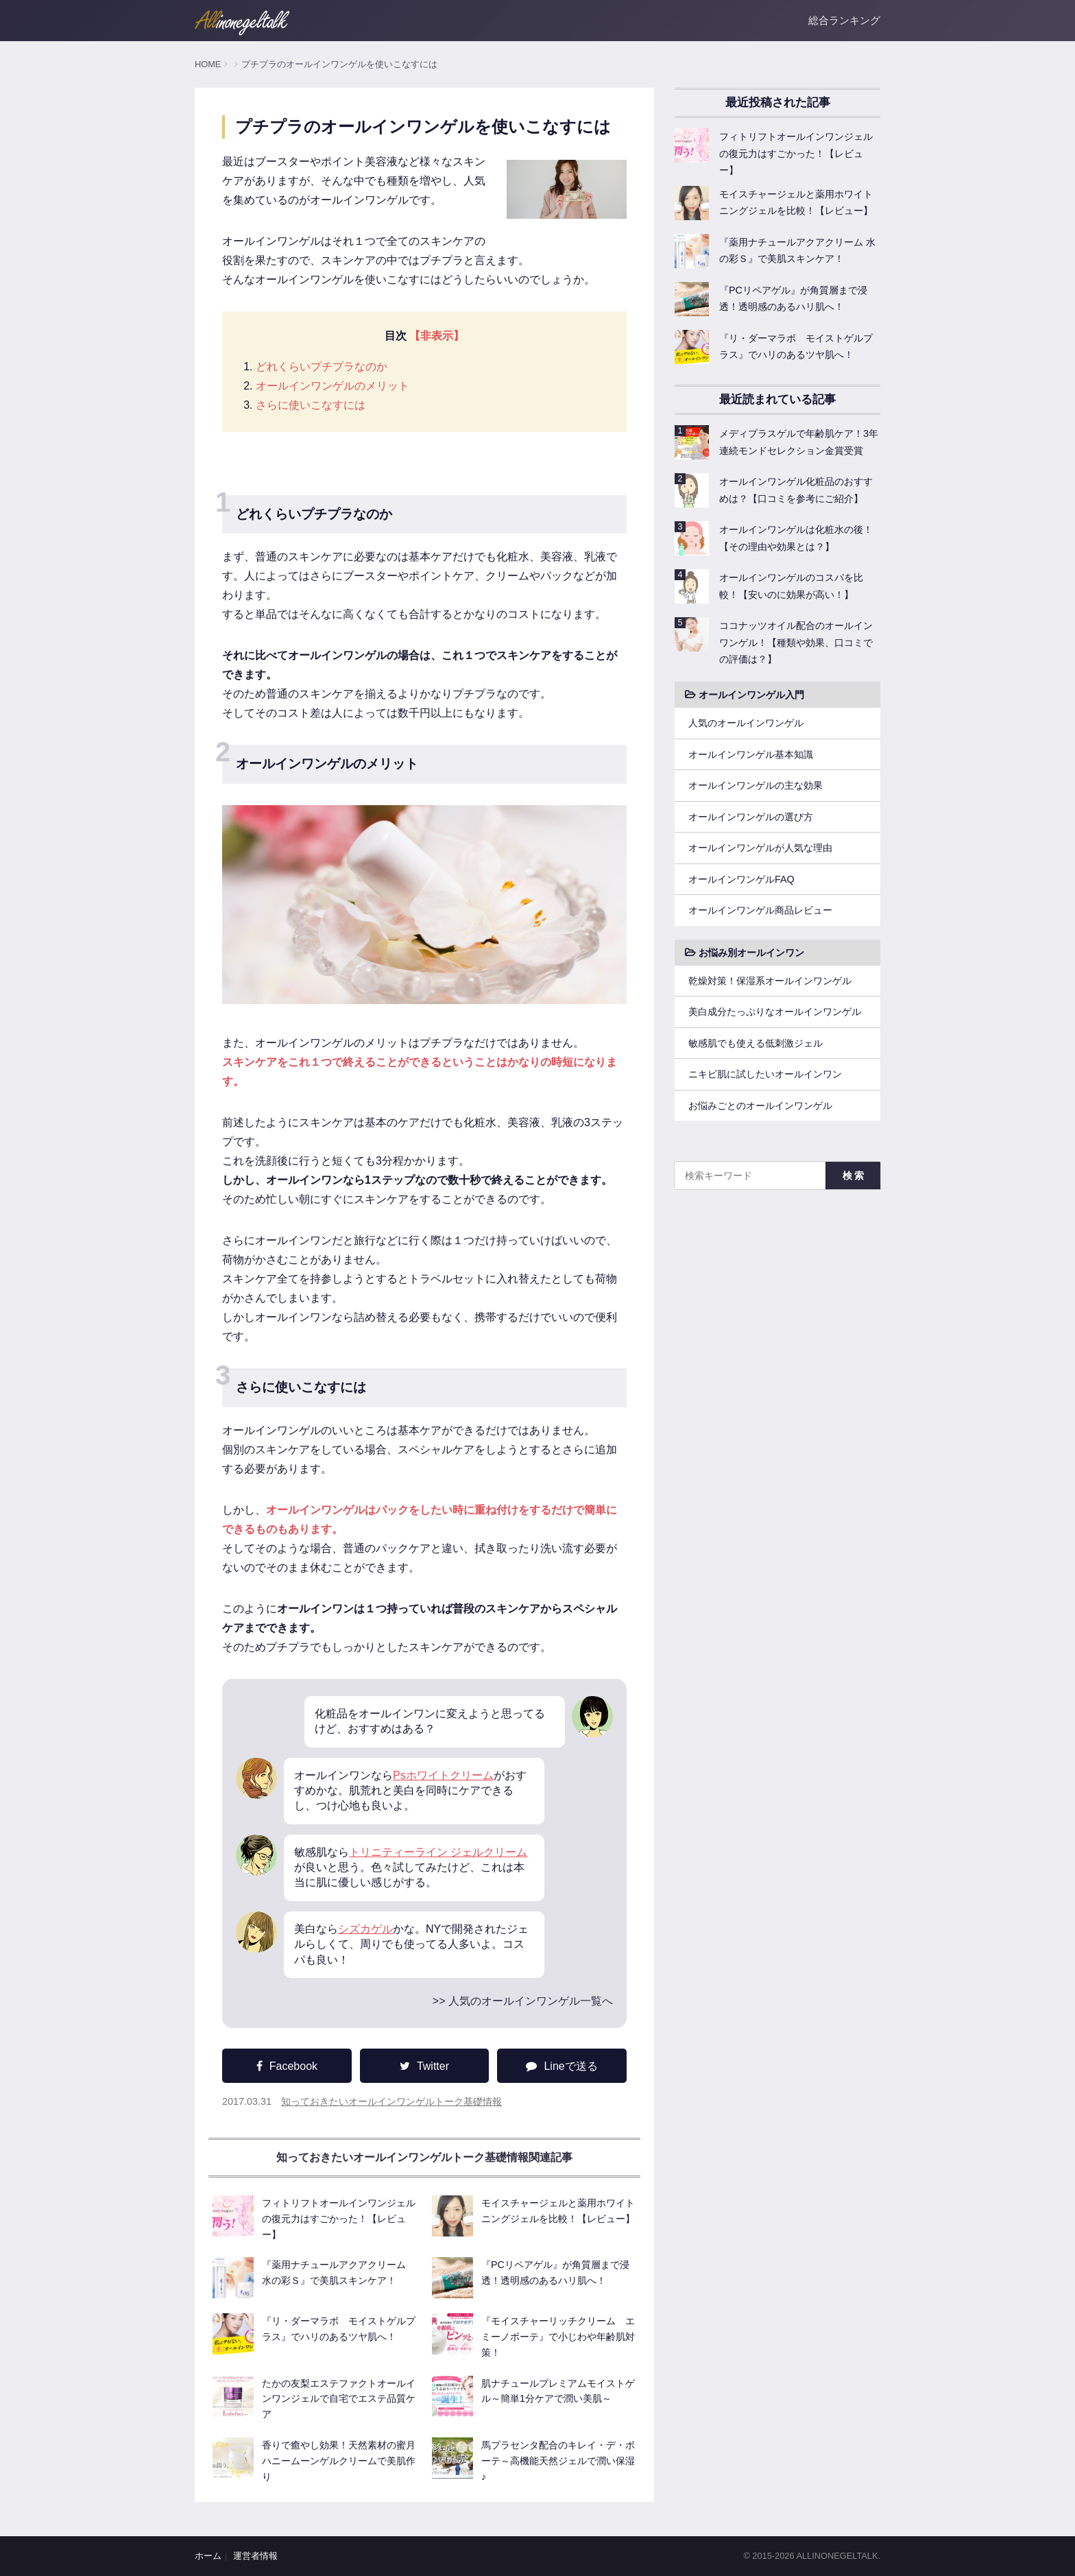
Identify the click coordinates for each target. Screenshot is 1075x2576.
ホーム (208, 2556)
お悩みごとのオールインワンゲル (760, 1105)
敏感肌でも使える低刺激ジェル (755, 1043)
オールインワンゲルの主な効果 (755, 785)
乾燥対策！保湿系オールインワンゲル (769, 980)
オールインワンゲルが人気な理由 (760, 847)
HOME (208, 64)
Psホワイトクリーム (443, 1775)
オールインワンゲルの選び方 (750, 816)
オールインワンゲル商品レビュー (760, 910)
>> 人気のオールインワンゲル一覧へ (523, 2001)
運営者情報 (255, 2556)
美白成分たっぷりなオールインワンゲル (774, 1011)
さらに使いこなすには (310, 405)
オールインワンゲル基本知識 (750, 754)
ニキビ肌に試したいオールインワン (765, 1074)
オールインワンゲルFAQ (741, 879)
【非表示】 (436, 336)
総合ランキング (844, 20)
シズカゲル (365, 1929)
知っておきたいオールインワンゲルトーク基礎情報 (391, 2101)
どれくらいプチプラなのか (321, 366)
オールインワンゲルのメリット (332, 386)
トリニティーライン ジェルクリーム (438, 1852)
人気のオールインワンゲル (746, 722)
